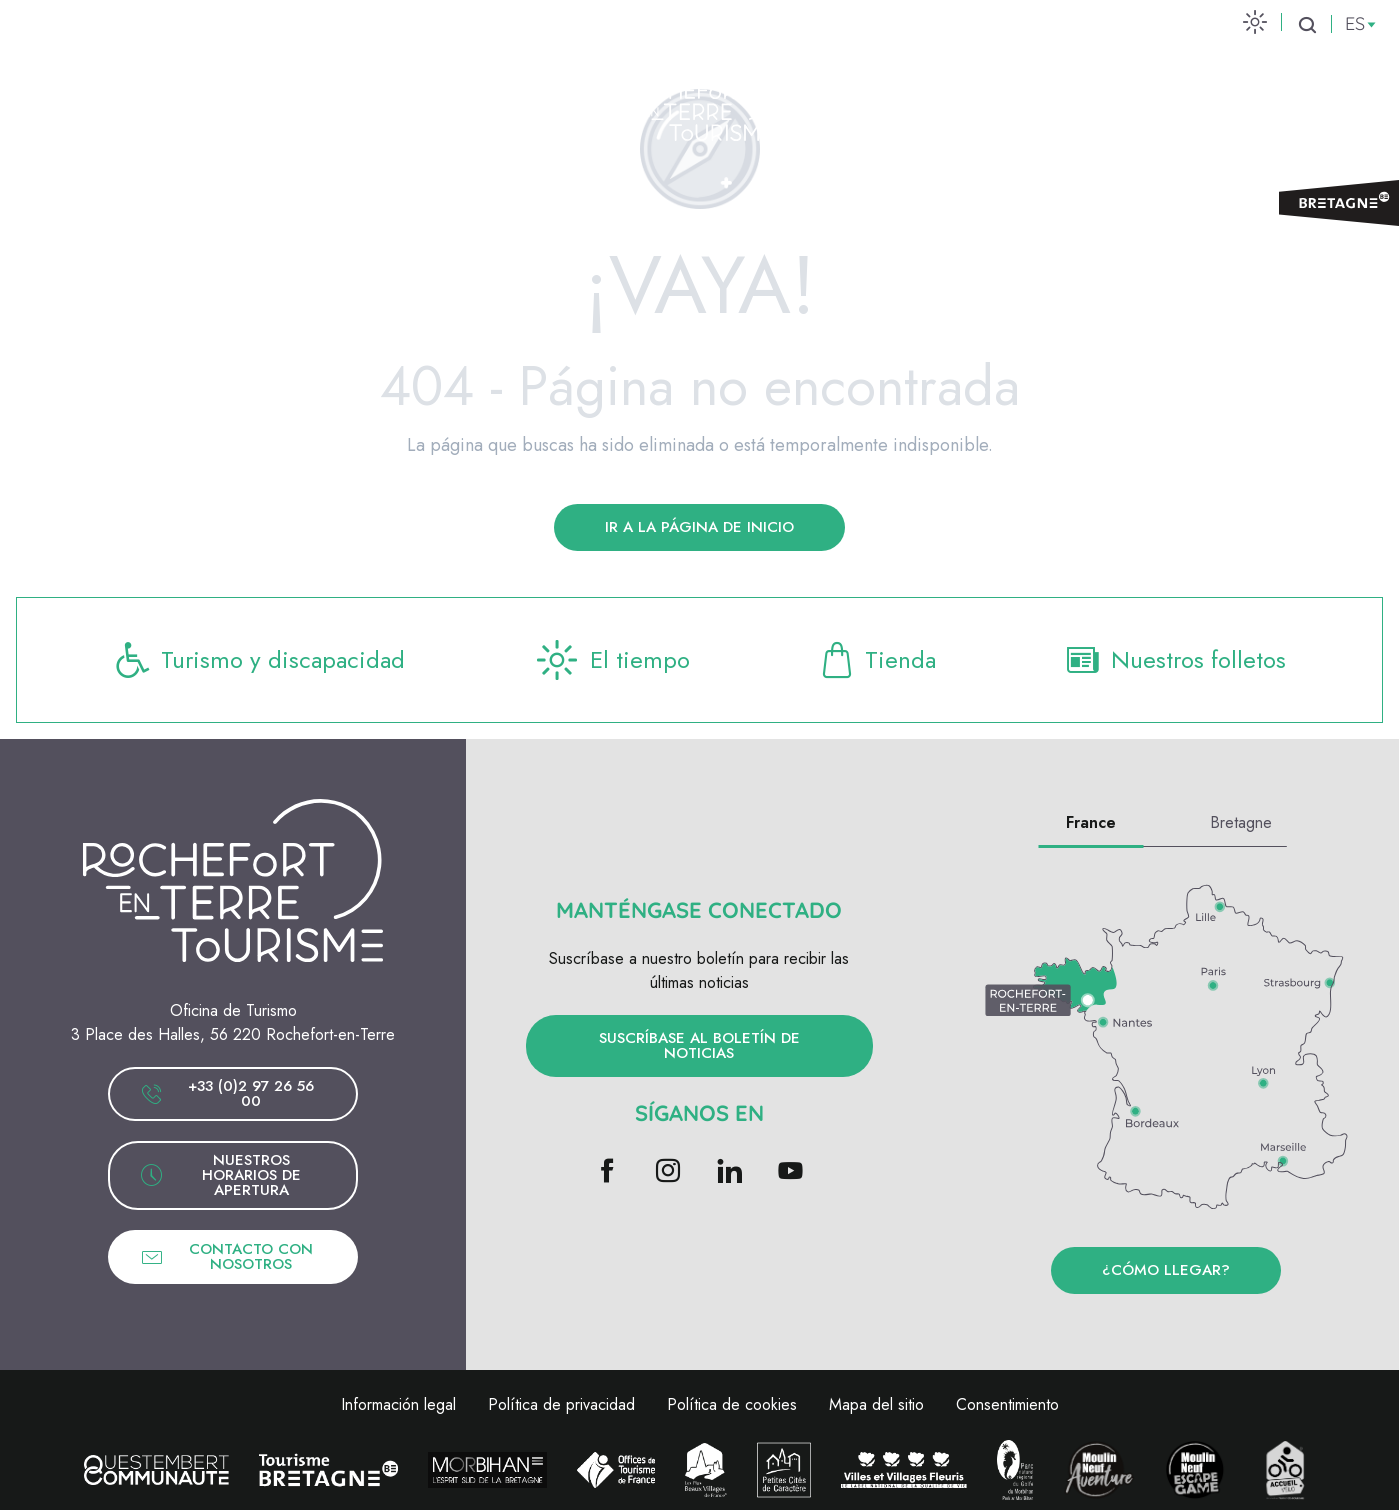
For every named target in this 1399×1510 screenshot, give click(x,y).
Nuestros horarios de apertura (220, 1175)
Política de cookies (732, 1404)
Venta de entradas (1262, 100)
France (1091, 822)
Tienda (876, 660)
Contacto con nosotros (226, 1256)
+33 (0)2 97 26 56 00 (227, 1093)
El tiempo (611, 660)
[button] (1307, 25)
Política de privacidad (561, 1404)
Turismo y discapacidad (259, 660)
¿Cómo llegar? (1166, 1270)
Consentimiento (1007, 1404)
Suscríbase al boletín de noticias (699, 1045)
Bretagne (1241, 822)
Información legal (398, 1404)
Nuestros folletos (1174, 660)
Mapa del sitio (876, 1404)
